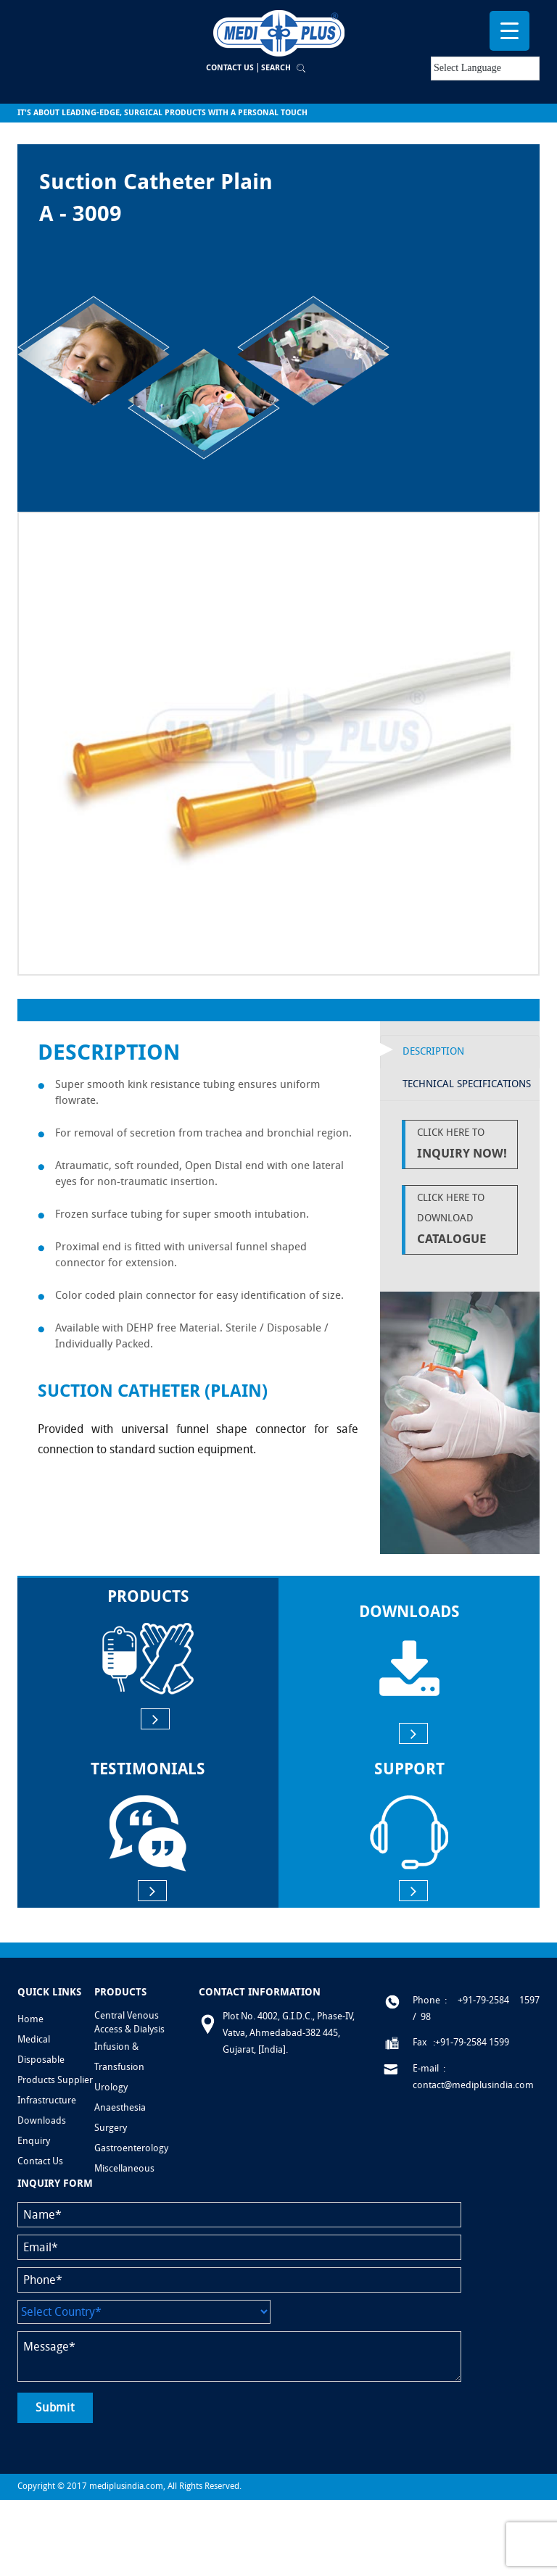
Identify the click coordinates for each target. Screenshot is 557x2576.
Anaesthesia (120, 2107)
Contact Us (230, 67)
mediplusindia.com (126, 2486)
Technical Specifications (467, 1084)
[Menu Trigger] (509, 31)
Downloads (41, 2120)
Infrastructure (46, 2100)
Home (30, 2019)
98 (426, 2016)
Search (276, 67)
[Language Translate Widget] (485, 68)
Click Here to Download (463, 1220)
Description (433, 1051)
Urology (111, 2087)
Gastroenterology (131, 2148)
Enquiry (33, 2140)
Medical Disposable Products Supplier (55, 2059)
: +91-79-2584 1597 (492, 2000)
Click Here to (463, 1144)
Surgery (110, 2127)
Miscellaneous (124, 2168)
